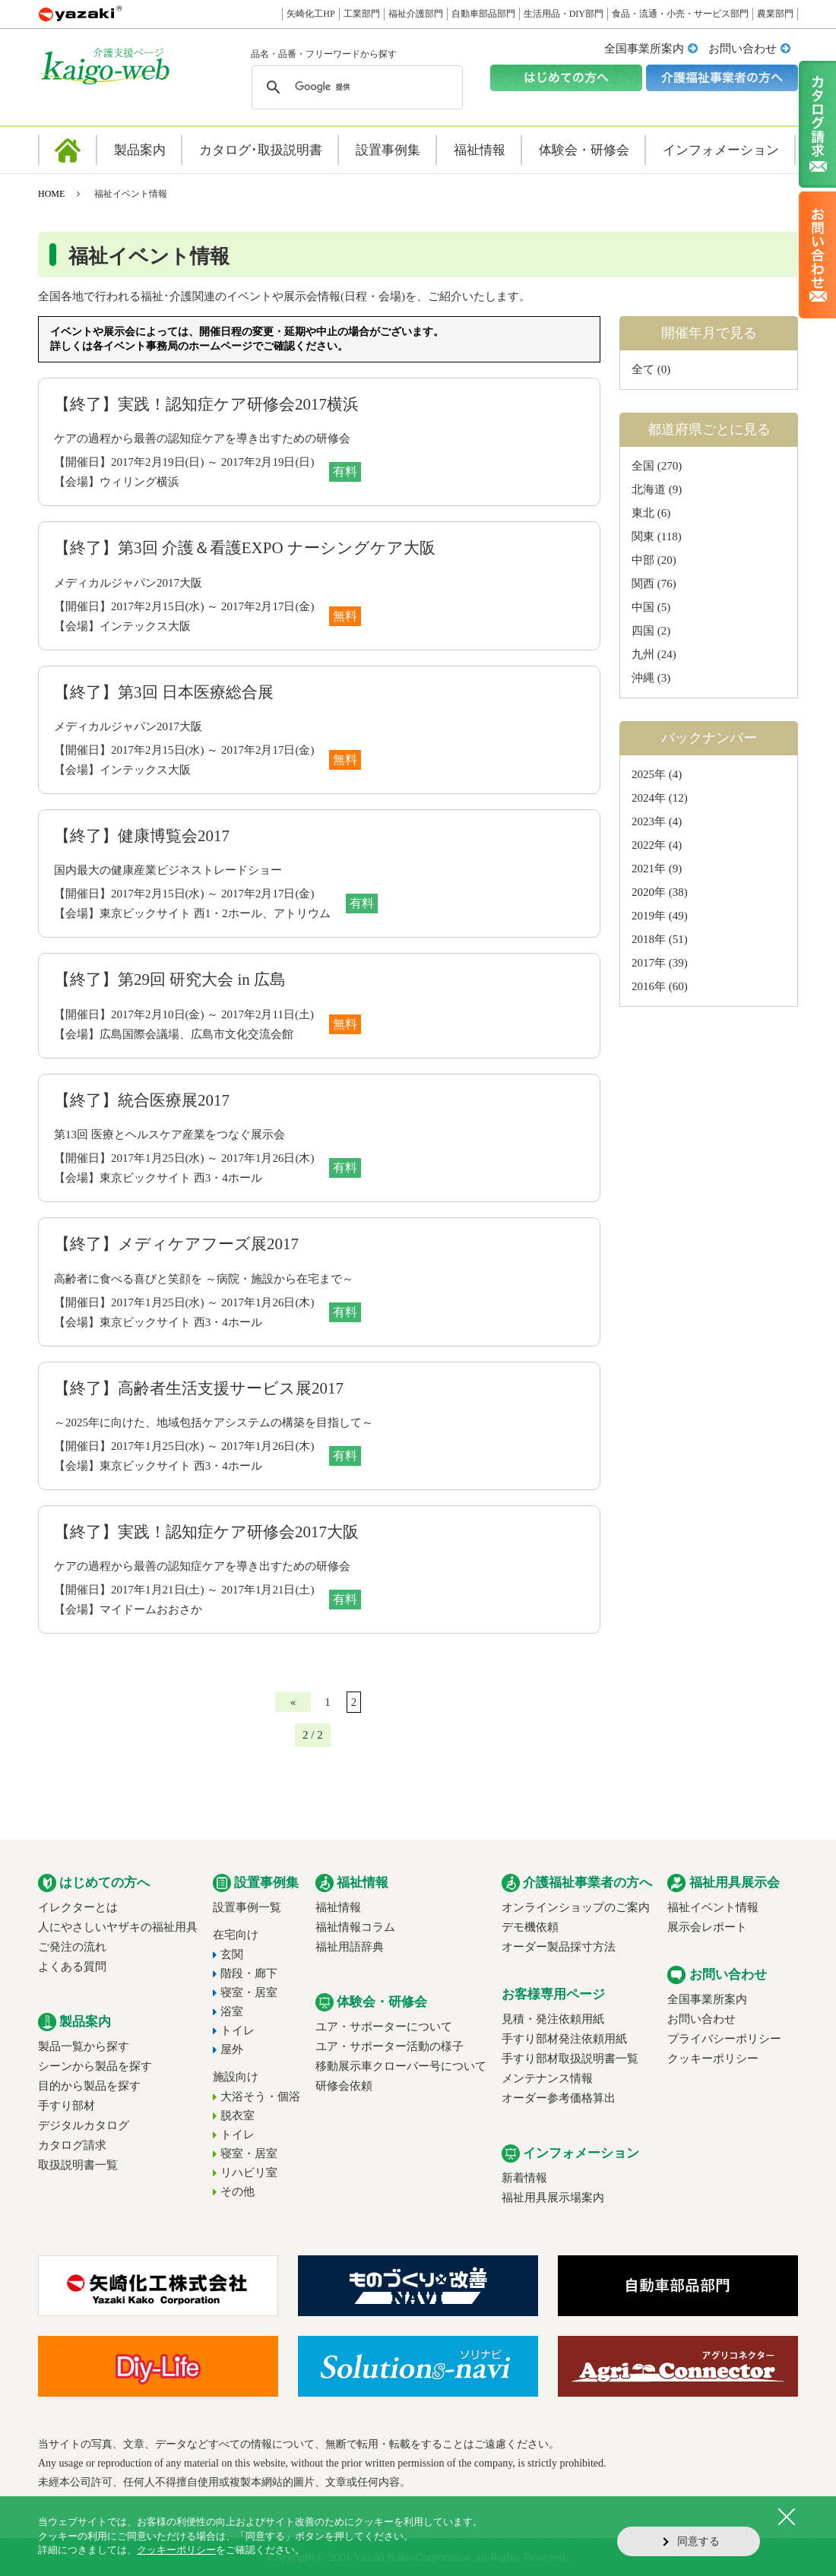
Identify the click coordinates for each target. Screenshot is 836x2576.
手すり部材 (66, 2106)
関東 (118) (657, 536)
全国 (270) (657, 466)
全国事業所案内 (644, 49)
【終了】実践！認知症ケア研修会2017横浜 (206, 404)
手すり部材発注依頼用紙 (564, 2039)
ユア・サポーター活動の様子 (389, 2046)
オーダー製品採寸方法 (559, 1947)
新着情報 (524, 2178)
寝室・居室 (248, 1992)
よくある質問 (72, 1966)
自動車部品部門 (483, 13)
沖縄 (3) (651, 678)
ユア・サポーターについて (383, 2027)
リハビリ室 (248, 2172)
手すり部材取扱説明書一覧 (570, 2058)
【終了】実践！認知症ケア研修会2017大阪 (206, 1532)
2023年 (649, 821)
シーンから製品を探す (95, 2066)
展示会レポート (707, 1927)
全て (643, 369)
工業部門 (362, 13)
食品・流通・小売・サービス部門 (680, 13)
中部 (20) (654, 560)
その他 (237, 2191)
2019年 (649, 916)
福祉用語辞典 (349, 1947)
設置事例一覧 (247, 1907)
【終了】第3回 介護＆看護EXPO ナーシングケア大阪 (244, 548)
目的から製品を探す (89, 2086)
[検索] (355, 87)
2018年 (649, 939)
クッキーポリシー (712, 2058)
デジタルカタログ (83, 2125)
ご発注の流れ (72, 1947)
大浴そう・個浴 (260, 2096)
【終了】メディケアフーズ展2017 (176, 1244)
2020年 (649, 892)
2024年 (649, 798)
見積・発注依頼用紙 (553, 2019)
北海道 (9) (657, 489)
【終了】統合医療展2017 (142, 1100)
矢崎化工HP (310, 13)
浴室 (231, 2011)
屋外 (231, 2049)
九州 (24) (654, 654)
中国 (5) (651, 607)
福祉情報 (338, 1907)
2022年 (649, 845)
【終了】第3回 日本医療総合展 (164, 692)
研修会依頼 (343, 2086)
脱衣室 (237, 2115)
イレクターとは (78, 1907)
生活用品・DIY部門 (563, 13)
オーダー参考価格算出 (559, 2098)
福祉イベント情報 (712, 1907)
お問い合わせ (742, 49)
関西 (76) (654, 584)
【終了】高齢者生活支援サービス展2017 (199, 1388)
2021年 (649, 868)
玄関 (231, 1954)
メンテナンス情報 (547, 2078)
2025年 (649, 774)
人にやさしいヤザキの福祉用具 (118, 1927)
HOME (51, 193)
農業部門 (775, 13)
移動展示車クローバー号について (400, 2066)
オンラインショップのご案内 (576, 1907)
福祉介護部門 (415, 13)
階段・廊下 (248, 1973)
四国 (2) (651, 631)
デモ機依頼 (530, 1927)
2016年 (649, 986)
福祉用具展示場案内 (553, 2197)
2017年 (649, 963)
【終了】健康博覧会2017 (142, 836)
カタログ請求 (72, 2145)
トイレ (237, 2030)
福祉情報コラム (355, 1927)
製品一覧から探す (83, 2046)
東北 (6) (651, 513)
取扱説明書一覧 (78, 2165)
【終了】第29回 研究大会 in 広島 (170, 979)
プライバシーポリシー (724, 2039)
